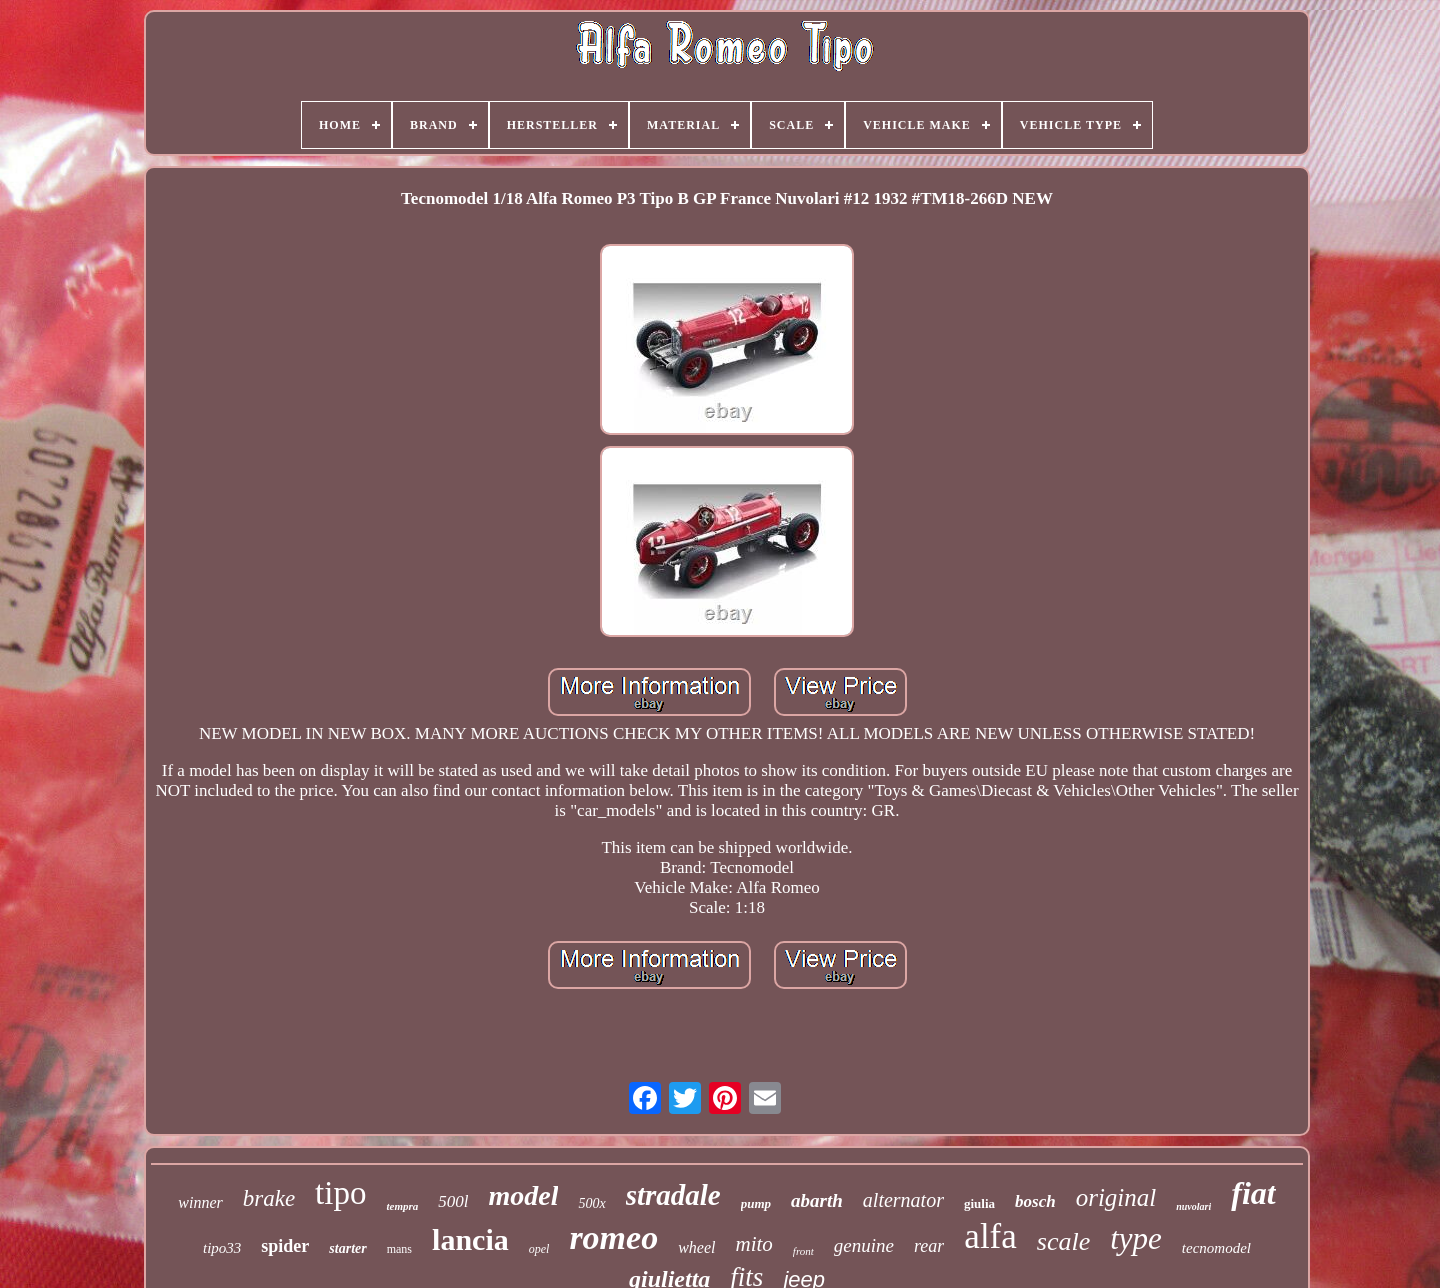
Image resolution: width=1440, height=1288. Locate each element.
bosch (1035, 1201)
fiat (1253, 1193)
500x (591, 1203)
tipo (340, 1193)
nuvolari (1193, 1206)
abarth (817, 1200)
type (1136, 1238)
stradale (673, 1195)
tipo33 (222, 1248)
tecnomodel (1216, 1248)
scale (1063, 1241)
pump (756, 1203)
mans (399, 1249)
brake (269, 1198)
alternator (903, 1200)
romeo (613, 1237)
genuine (864, 1245)
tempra (402, 1206)
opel (539, 1249)
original (1116, 1197)
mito (754, 1244)
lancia (470, 1239)
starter (347, 1248)
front (803, 1251)
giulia (979, 1203)
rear (929, 1246)
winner (200, 1202)
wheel (696, 1247)
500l (453, 1201)
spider (285, 1246)
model (523, 1195)
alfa (990, 1236)
